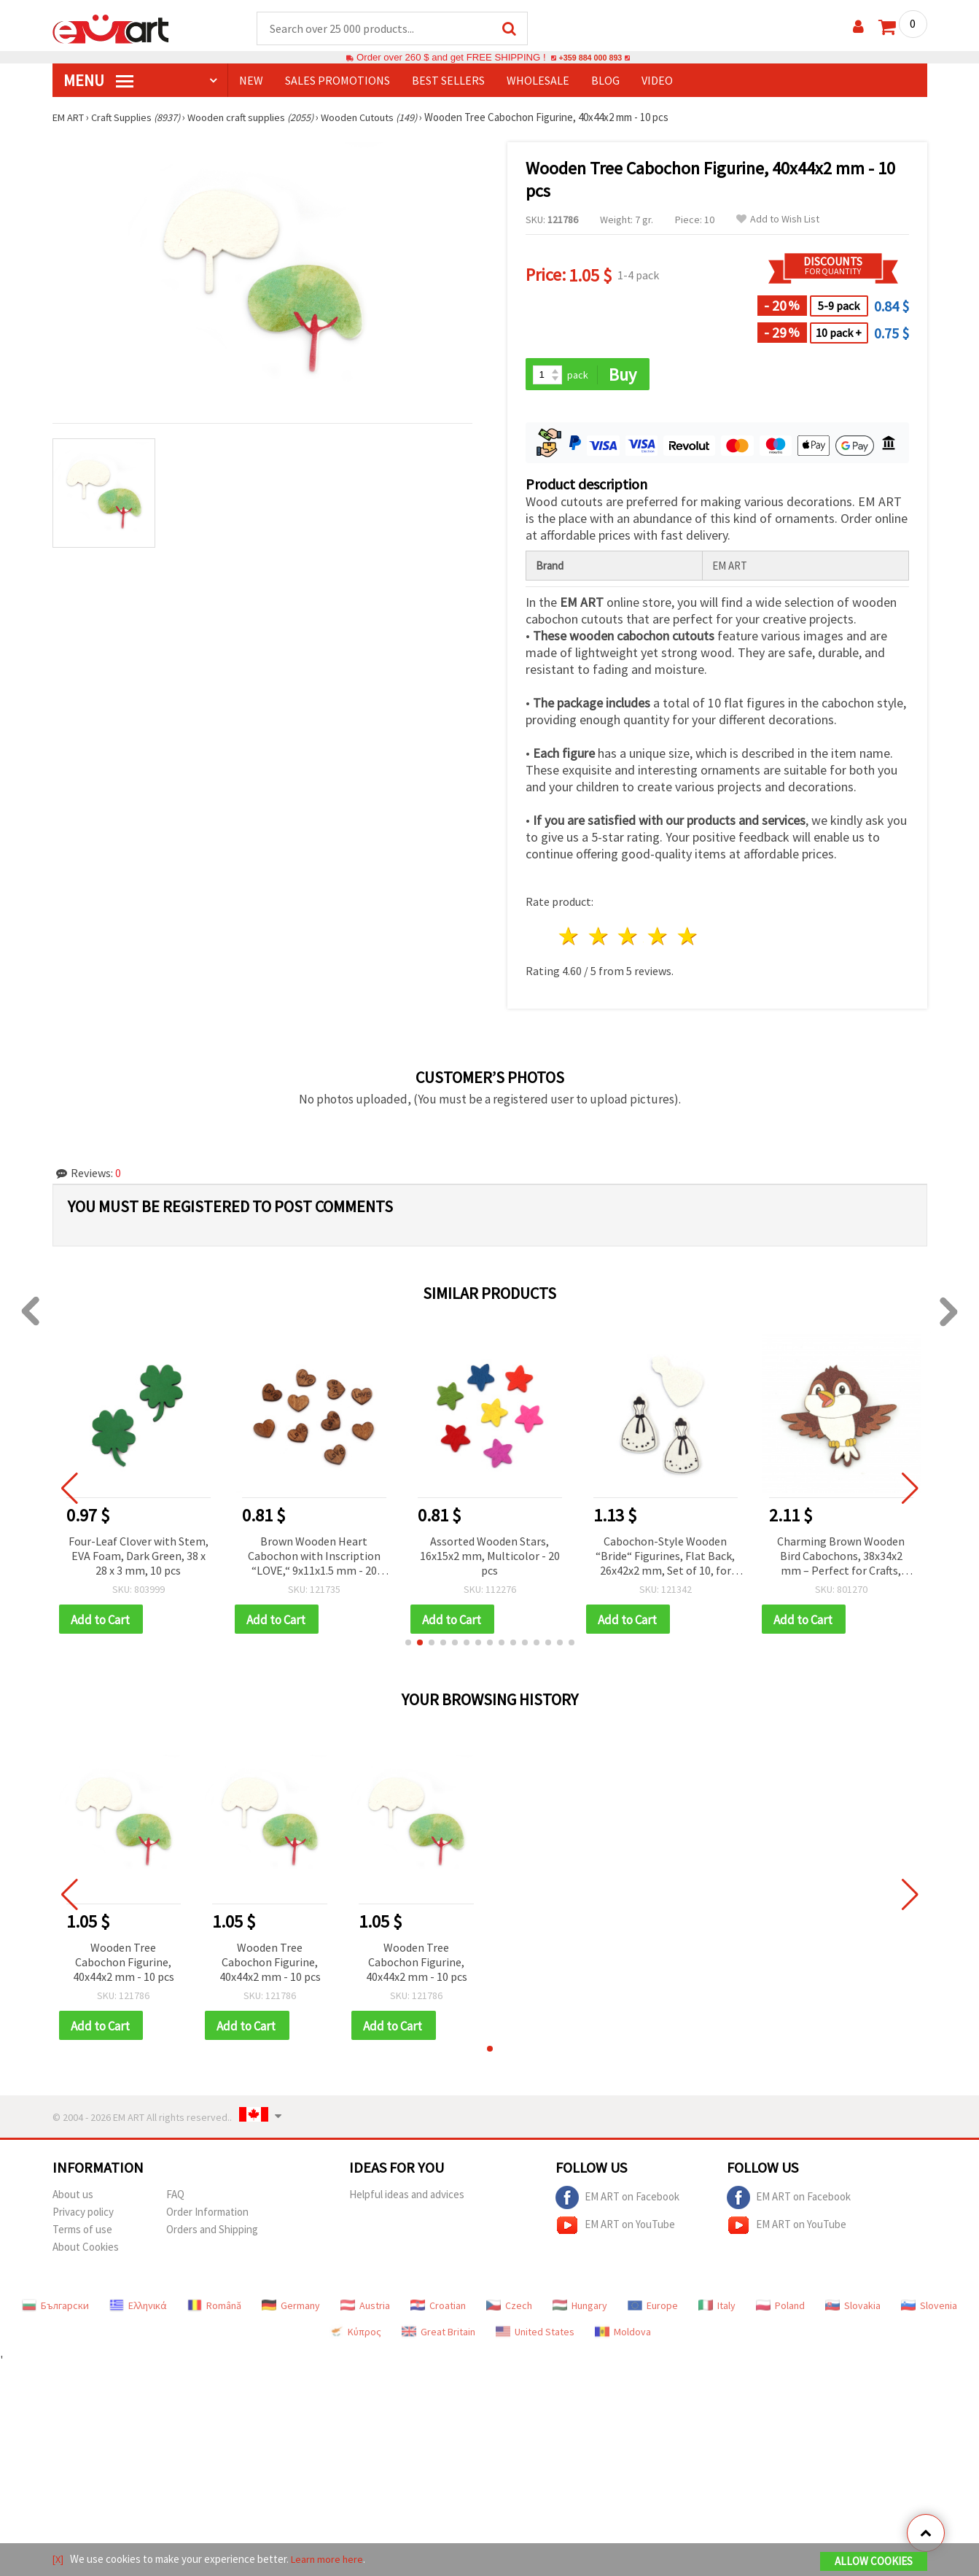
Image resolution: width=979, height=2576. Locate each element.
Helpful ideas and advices (406, 2198)
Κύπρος (355, 2336)
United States (535, 2336)
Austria (365, 2309)
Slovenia (929, 2309)
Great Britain (438, 2336)
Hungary (580, 2309)
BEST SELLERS (448, 81)
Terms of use (82, 2234)
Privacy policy (83, 2216)
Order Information (207, 2216)
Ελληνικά (138, 2310)
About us (72, 2198)
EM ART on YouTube (615, 2229)
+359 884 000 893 (590, 58)
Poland (780, 2309)
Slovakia (853, 2309)
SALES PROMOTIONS (337, 81)
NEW (251, 81)
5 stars (688, 938)
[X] (58, 2560)
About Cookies (85, 2251)
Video (657, 81)
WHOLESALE (538, 81)
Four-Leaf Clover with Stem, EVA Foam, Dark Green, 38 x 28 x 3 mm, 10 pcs (138, 1557)
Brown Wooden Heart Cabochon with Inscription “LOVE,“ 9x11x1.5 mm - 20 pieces (314, 1558)
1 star (570, 938)
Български (55, 2310)
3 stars (629, 938)
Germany (291, 2309)
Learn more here (329, 2560)
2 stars (599, 938)
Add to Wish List (777, 219)
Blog (605, 81)
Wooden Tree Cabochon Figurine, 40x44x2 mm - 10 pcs (123, 1965)
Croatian (438, 2309)
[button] (408, 1645)
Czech (509, 2309)
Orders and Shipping (212, 2234)
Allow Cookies (874, 2562)
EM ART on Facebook (617, 2202)
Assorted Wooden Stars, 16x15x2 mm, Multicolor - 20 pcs (490, 1557)
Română (214, 2310)
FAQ (175, 2198)
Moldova (623, 2336)
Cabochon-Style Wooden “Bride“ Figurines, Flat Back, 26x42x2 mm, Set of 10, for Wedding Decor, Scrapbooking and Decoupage (665, 1558)
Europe (653, 2310)
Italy (717, 2309)
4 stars (659, 938)
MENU (98, 81)
